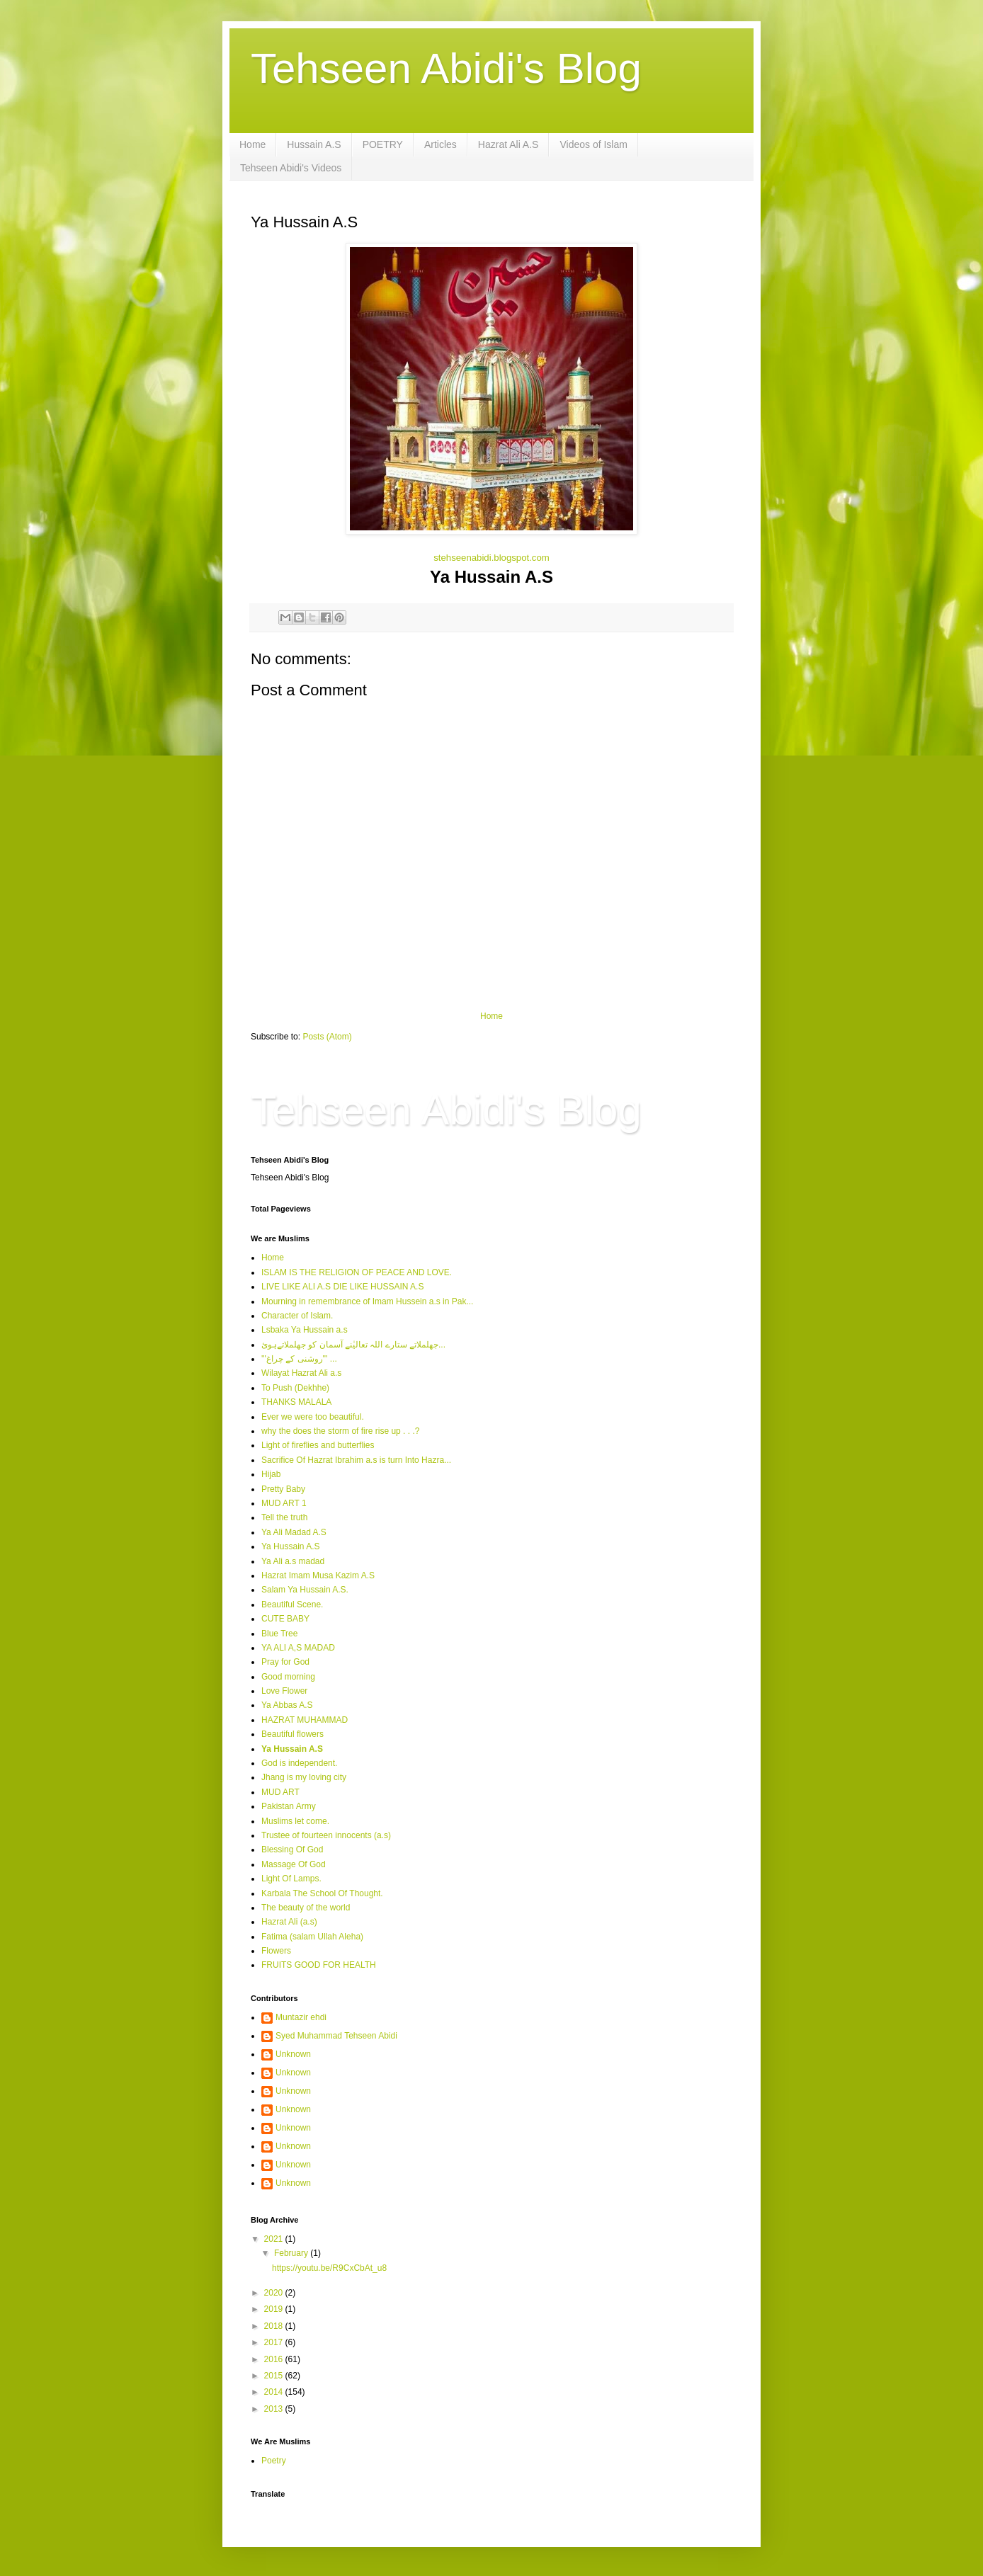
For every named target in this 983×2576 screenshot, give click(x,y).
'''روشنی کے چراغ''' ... (299, 1359)
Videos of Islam (593, 144)
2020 (274, 2293)
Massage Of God (293, 1864)
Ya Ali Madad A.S (293, 1532)
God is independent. (299, 1763)
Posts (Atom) (326, 1037)
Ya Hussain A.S (290, 1546)
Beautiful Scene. (292, 1604)
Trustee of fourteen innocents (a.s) (326, 1835)
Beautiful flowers (292, 1734)
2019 (274, 2309)
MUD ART (280, 1792)
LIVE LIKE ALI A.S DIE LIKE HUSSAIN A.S (342, 1287)
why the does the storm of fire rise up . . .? (340, 1431)
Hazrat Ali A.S (508, 144)
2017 (274, 2342)
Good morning (288, 1677)
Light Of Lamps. (291, 1878)
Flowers (276, 1951)
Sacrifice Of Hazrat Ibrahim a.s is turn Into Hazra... (356, 1460)
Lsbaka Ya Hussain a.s (304, 1330)
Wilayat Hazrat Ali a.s (301, 1373)
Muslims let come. (295, 1821)
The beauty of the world (305, 1908)
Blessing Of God (292, 1849)
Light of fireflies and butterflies (317, 1445)
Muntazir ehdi (300, 2017)
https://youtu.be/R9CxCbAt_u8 (329, 2268)
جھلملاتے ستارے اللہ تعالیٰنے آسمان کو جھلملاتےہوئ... (353, 1345)
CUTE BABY (285, 1619)
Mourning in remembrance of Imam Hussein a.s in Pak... (367, 1301)
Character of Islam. (297, 1316)
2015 (274, 2376)
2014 (274, 2392)
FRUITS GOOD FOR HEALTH (318, 1965)
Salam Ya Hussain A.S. (304, 1590)
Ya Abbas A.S (287, 1705)
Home (252, 144)
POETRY (383, 144)
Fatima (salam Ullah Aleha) (312, 1937)
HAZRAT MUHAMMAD (304, 1720)
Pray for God (285, 1662)
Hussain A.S (314, 144)
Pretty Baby (283, 1489)
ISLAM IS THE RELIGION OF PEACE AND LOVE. (356, 1272)
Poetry (273, 2461)
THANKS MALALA (296, 1402)
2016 (274, 2359)
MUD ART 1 (284, 1503)
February (292, 2253)
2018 (274, 2326)
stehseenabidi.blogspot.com (491, 557)
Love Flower (284, 1691)
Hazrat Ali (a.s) (289, 1922)
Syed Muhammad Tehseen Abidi (336, 2036)
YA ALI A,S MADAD (298, 1648)
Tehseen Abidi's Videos (290, 167)
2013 (274, 2409)
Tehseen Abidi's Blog (446, 68)
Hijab (270, 1474)
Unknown (293, 2054)
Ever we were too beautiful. (312, 1417)
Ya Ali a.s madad (292, 1561)
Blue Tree (279, 1634)
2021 (274, 2239)
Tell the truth (284, 1517)
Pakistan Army (288, 1806)
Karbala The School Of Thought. (322, 1893)
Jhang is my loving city (303, 1777)
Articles (440, 144)
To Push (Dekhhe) (295, 1388)
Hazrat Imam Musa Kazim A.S (318, 1575)
